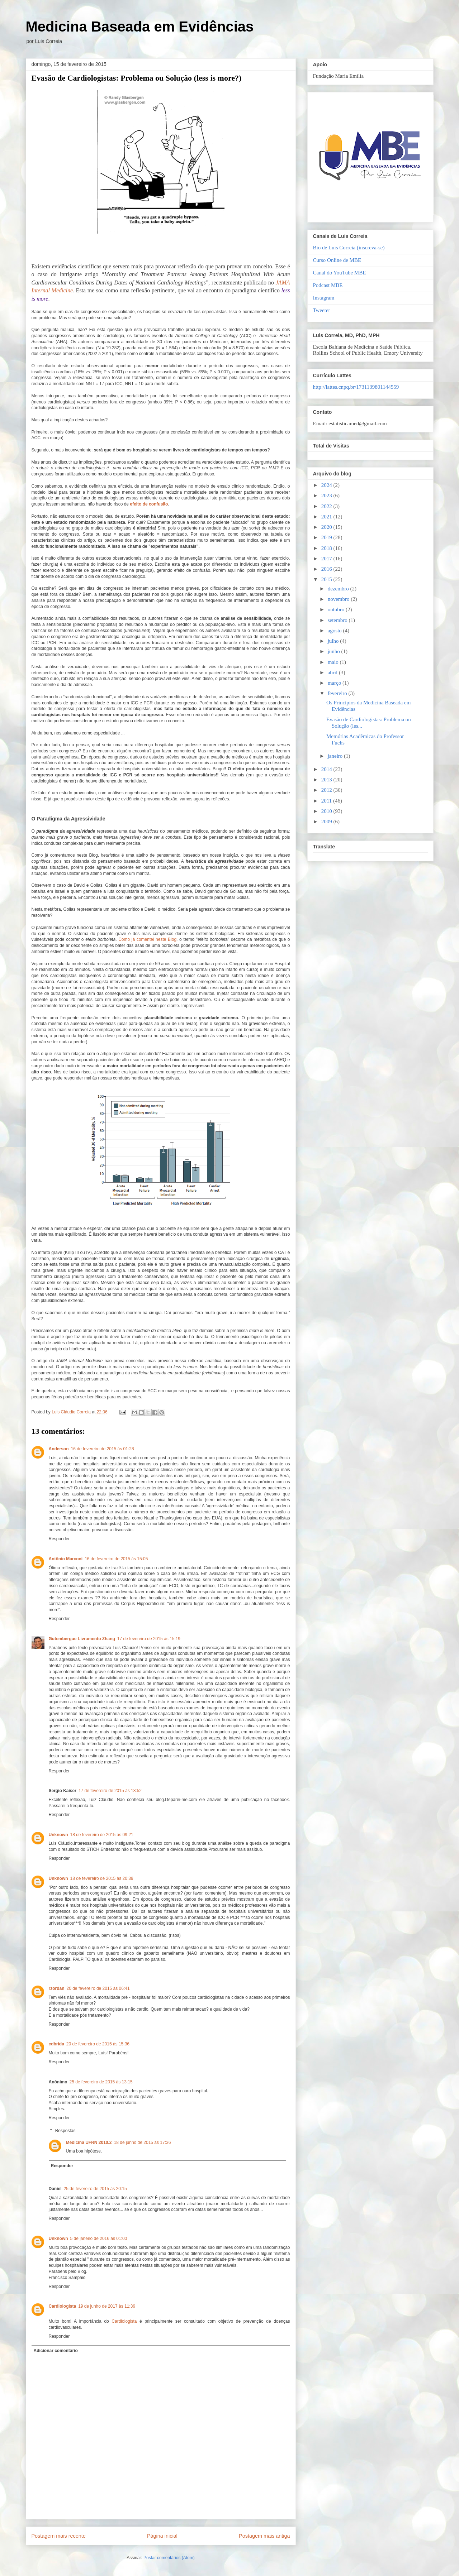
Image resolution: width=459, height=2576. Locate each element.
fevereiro (338, 693)
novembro (339, 599)
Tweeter (321, 310)
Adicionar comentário (56, 2350)
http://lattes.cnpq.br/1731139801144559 (356, 387)
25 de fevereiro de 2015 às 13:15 (101, 2081)
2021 (327, 516)
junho (334, 651)
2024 (327, 485)
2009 (327, 821)
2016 (327, 569)
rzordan (57, 1988)
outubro (337, 609)
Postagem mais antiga (264, 2536)
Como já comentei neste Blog (147, 939)
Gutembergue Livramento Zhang (82, 1638)
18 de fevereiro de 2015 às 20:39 (101, 1878)
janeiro (336, 756)
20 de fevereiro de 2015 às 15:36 (97, 2043)
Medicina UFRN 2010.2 (89, 2142)
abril (333, 672)
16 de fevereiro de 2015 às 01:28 (102, 1448)
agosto (335, 630)
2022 (327, 506)
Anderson (59, 1448)
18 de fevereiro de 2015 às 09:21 (101, 1834)
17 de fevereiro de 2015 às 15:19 (148, 1638)
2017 (327, 558)
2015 (327, 579)
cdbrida (56, 2043)
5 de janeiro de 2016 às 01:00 (98, 2238)
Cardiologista (62, 2306)
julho (334, 641)
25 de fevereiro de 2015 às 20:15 (95, 2188)
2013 (327, 779)
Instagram (324, 298)
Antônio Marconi (66, 1558)
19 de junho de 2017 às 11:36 (106, 2306)
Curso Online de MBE (337, 260)
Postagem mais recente (59, 2536)
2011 (327, 801)
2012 (327, 790)
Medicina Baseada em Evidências (140, 26)
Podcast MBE (328, 285)
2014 (327, 769)
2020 (327, 527)
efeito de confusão (149, 504)
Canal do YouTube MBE (339, 273)
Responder (59, 1538)
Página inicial (162, 2536)
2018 (327, 548)
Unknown (58, 1834)
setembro (338, 620)
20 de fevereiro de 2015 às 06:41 (98, 1988)
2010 (327, 811)
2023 (327, 495)
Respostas (65, 2130)
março (335, 683)
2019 (327, 537)
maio (334, 662)
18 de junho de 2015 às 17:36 (142, 2142)
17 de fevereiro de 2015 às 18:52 (110, 1790)
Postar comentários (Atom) (169, 2557)
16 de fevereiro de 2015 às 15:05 (116, 1558)
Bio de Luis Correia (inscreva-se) (349, 247)
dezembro (339, 589)
